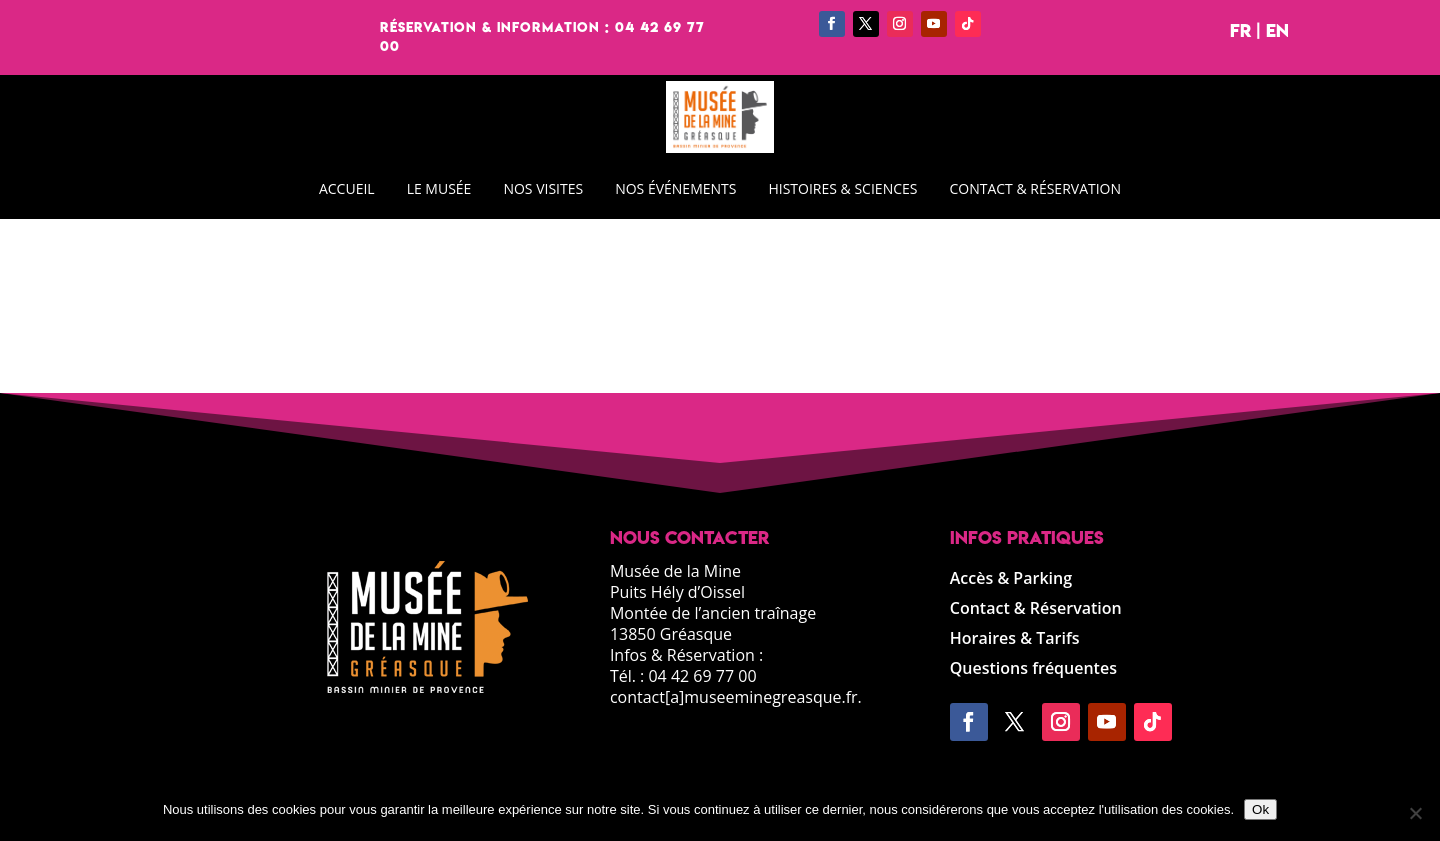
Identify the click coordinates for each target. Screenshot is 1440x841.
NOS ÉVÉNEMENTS (675, 188)
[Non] (1415, 813)
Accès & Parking (1011, 580)
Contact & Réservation (1036, 610)
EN (1277, 30)
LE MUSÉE (439, 188)
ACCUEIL (347, 188)
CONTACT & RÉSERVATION (1035, 188)
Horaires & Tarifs (1015, 640)
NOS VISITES (543, 188)
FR (1240, 30)
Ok (1260, 809)
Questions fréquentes (1033, 670)
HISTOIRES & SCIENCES (842, 188)
